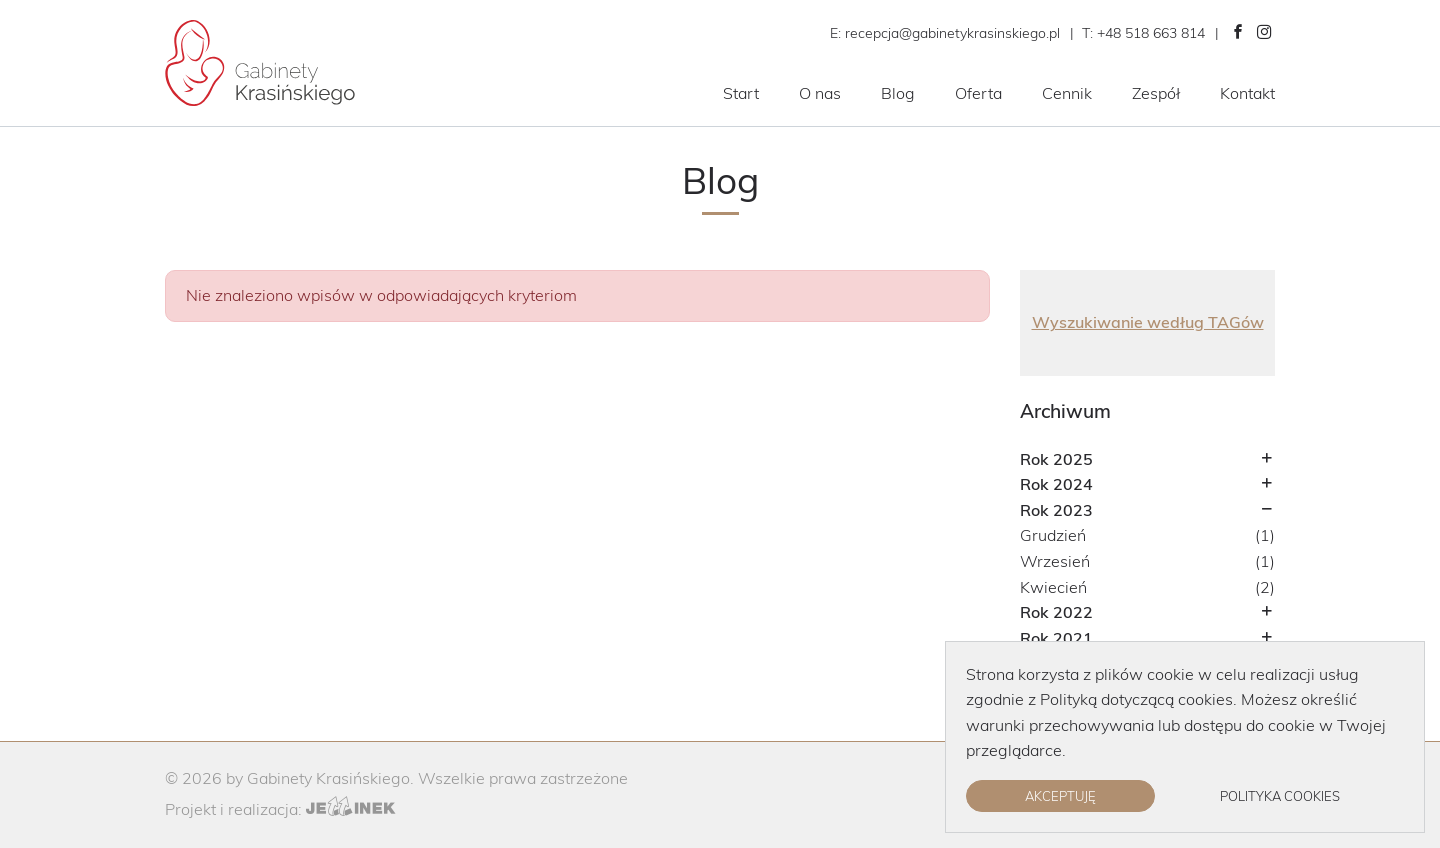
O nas (820, 93)
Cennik (1067, 93)
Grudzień (1053, 535)
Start (741, 93)
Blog (898, 93)
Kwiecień (1053, 587)
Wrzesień (1055, 561)
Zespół (1156, 93)
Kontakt (1247, 93)
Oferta (978, 93)
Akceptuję (1060, 796)
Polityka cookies (1280, 796)
